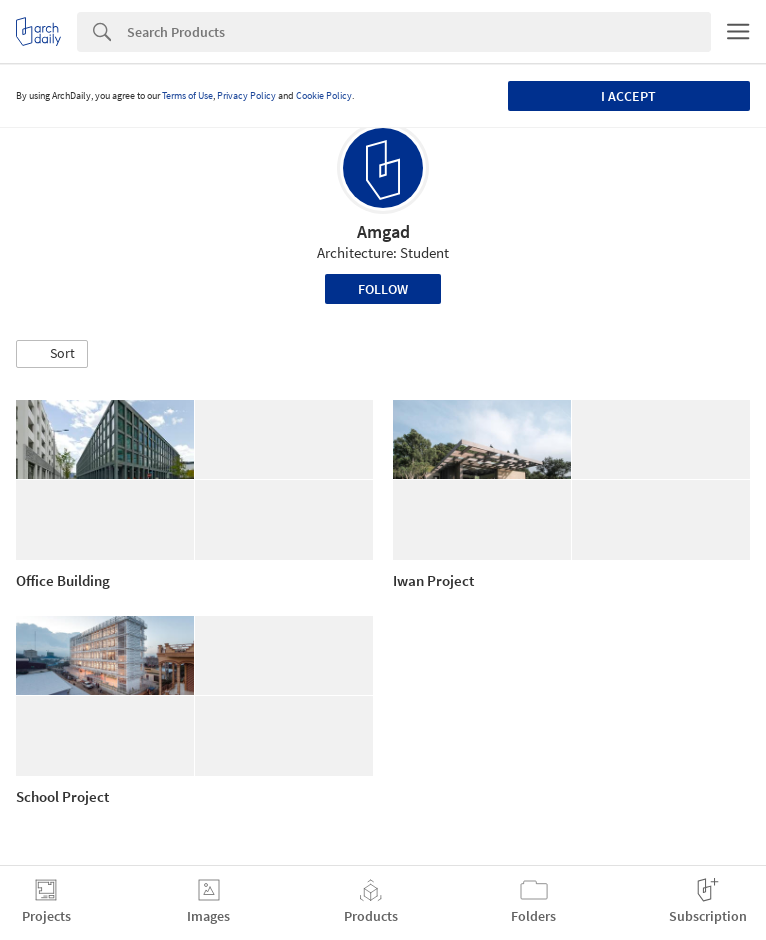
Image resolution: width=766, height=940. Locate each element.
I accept (628, 96)
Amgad (383, 231)
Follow (383, 289)
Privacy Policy (246, 95)
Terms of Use (187, 95)
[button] (52, 354)
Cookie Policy (324, 95)
